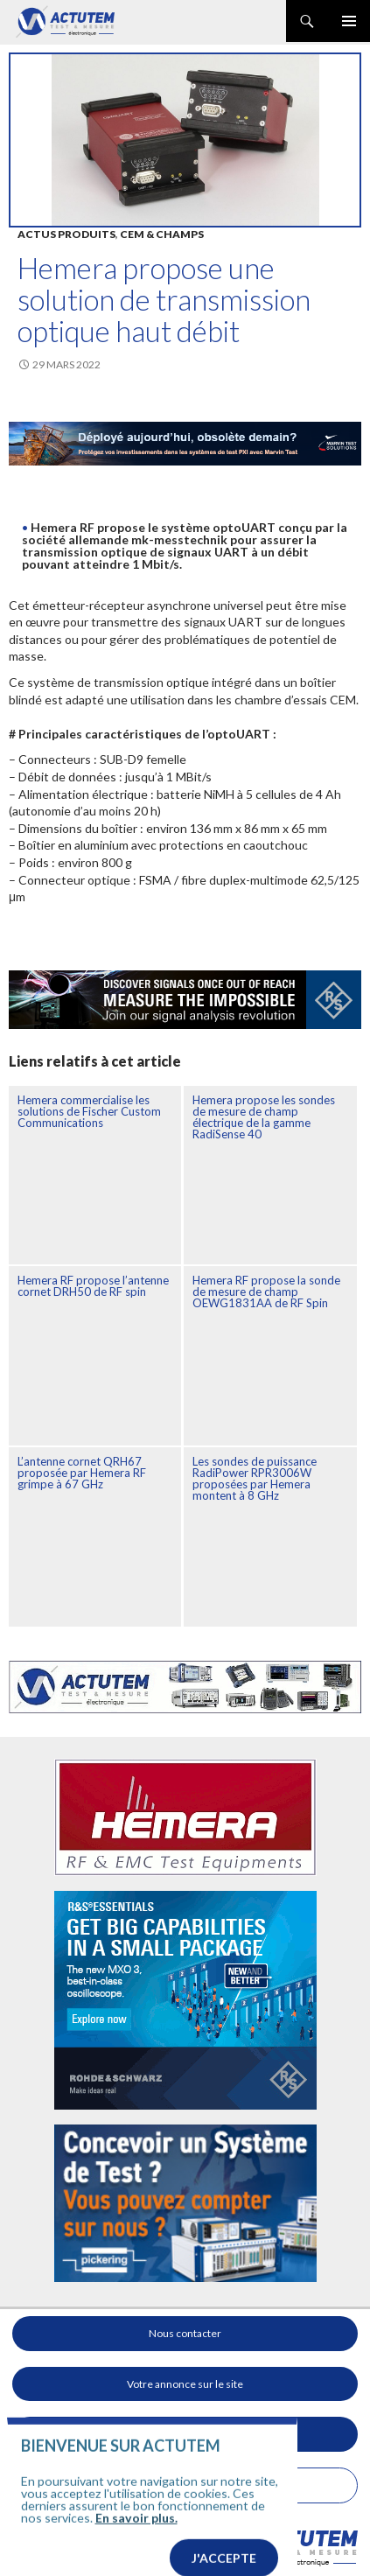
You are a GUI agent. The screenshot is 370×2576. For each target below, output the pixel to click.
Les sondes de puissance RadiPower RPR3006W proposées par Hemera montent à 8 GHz (254, 1478)
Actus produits (66, 234)
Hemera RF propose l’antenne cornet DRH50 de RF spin (93, 1285)
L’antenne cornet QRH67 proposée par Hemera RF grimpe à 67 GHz (81, 1472)
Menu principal (349, 21)
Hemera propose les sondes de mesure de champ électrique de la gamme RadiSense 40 (263, 1117)
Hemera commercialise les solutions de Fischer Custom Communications (89, 1111)
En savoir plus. (136, 2542)
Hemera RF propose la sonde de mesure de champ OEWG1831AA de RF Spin (266, 1291)
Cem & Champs (162, 234)
